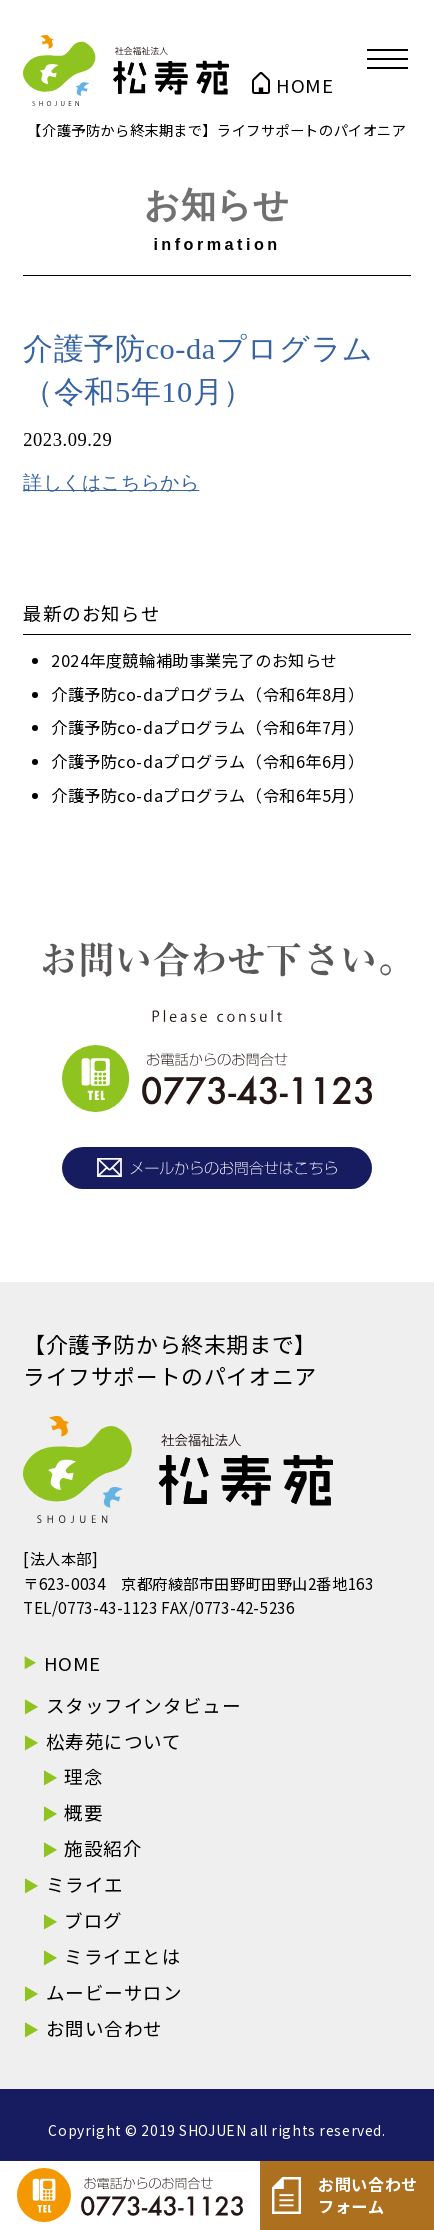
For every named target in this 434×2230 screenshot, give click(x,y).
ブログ (93, 1920)
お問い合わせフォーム (345, 2195)
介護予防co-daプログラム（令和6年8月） (208, 694)
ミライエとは (122, 1956)
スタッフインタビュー (144, 1705)
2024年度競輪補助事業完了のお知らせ (194, 660)
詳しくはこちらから (111, 482)
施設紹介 (103, 1848)
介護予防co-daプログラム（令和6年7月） (208, 727)
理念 (83, 1776)
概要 (83, 1812)
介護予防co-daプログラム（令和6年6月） (208, 761)
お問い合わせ (104, 2028)
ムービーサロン (114, 1992)
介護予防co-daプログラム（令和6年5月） (208, 795)
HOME (304, 85)
